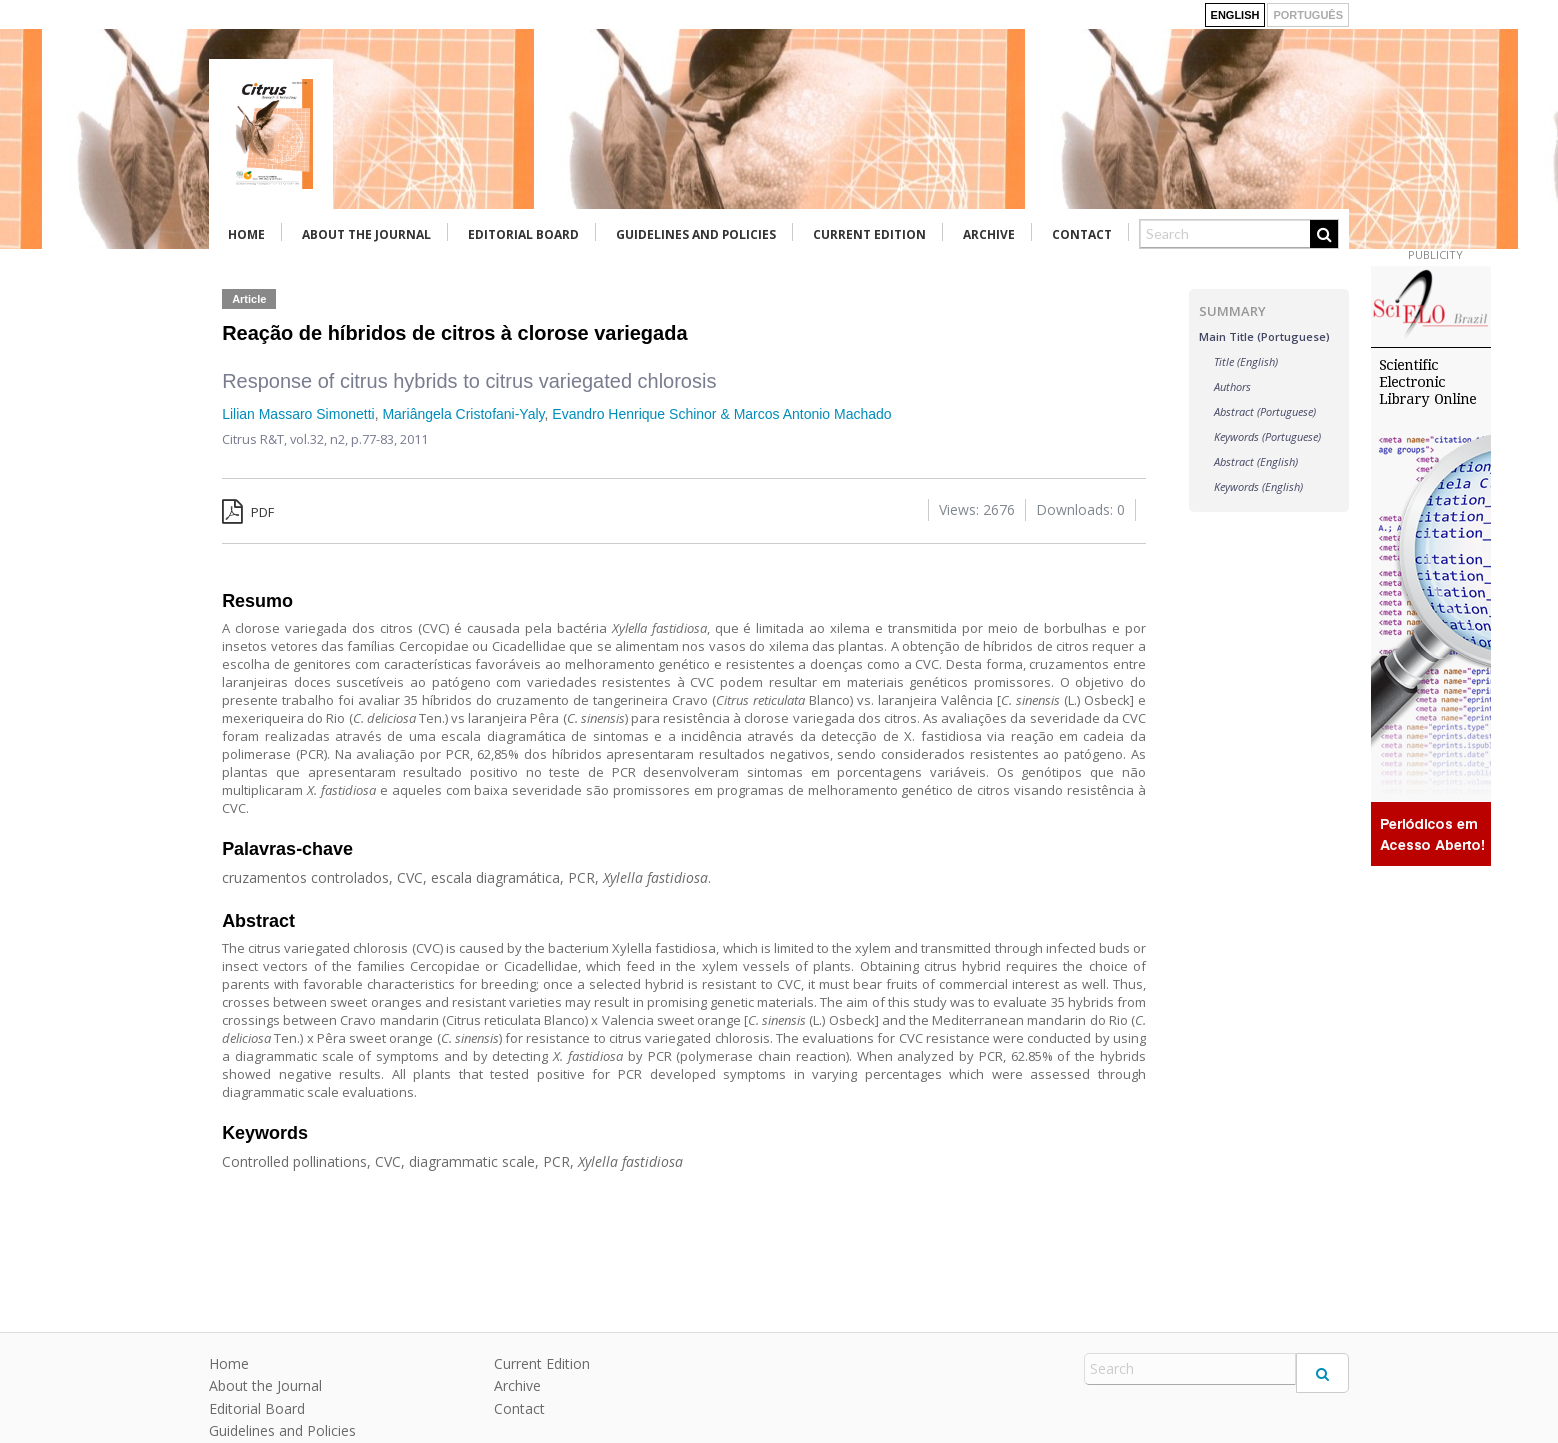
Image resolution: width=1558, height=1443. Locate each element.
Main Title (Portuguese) (1264, 336)
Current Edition (869, 234)
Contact (1082, 234)
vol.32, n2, (320, 439)
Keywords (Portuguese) (1267, 436)
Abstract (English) (1256, 461)
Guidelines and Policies (696, 234)
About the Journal (366, 234)
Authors (1232, 386)
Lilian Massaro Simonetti (298, 414)
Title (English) (1246, 361)
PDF (248, 512)
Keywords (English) (1258, 486)
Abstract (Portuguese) (1265, 411)
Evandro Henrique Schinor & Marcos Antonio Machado (721, 414)
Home (246, 234)
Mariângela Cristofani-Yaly (463, 414)
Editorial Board (523, 234)
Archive (989, 234)
